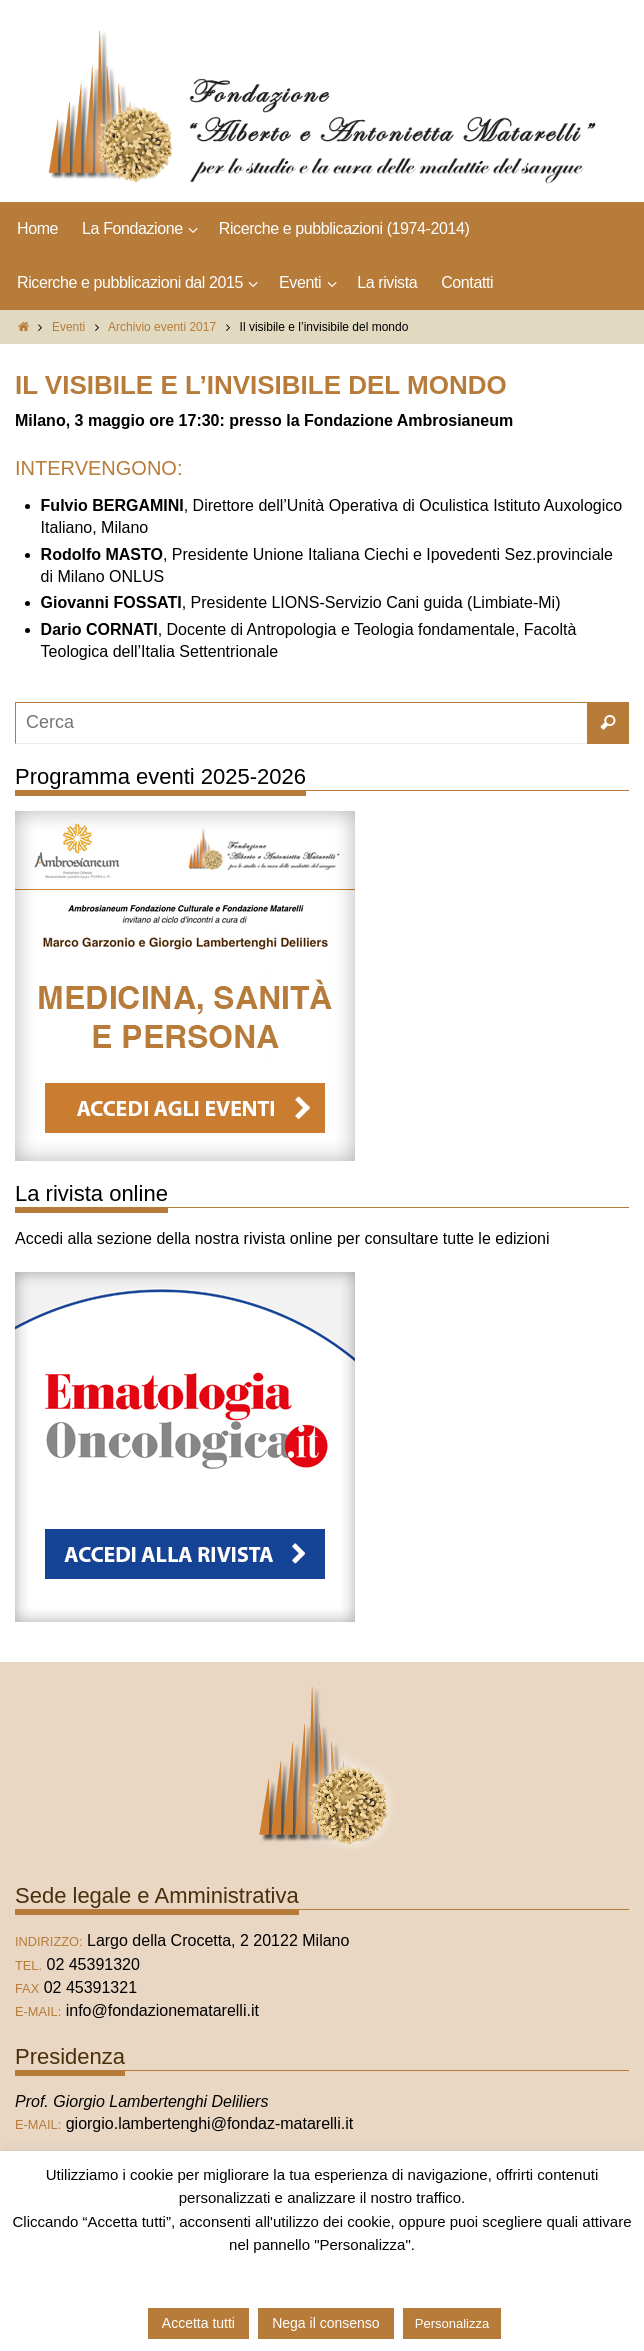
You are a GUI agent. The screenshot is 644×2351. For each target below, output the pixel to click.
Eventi (68, 327)
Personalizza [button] (452, 2323)
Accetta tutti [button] (198, 2323)
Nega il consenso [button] (325, 2323)
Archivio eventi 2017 (162, 327)
